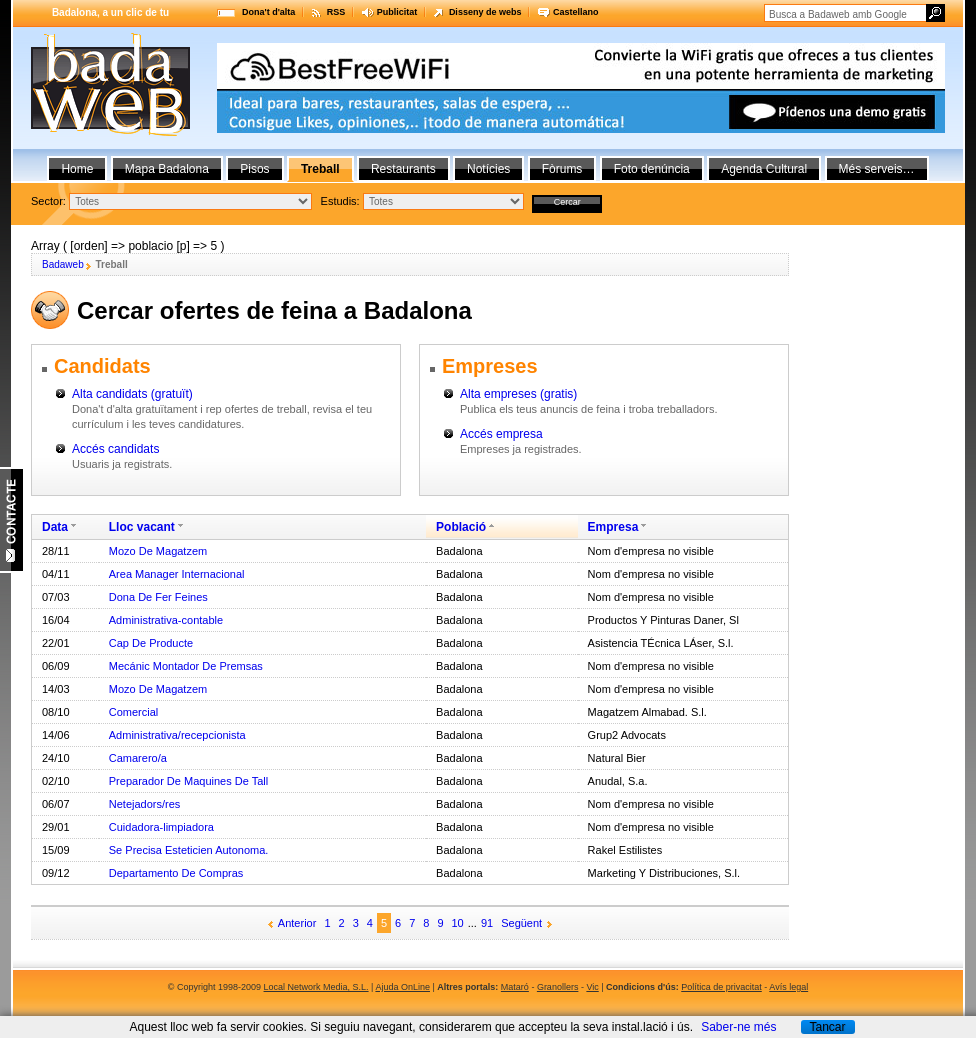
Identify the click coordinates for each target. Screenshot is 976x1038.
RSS (336, 12)
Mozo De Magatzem (158, 551)
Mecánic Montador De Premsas (186, 666)
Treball (320, 169)
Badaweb (63, 264)
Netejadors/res (145, 804)
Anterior (297, 923)
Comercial (134, 712)
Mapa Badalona (167, 169)
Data (55, 527)
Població (461, 527)
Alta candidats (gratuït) (132, 394)
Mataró (515, 987)
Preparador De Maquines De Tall (188, 781)
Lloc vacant (142, 527)
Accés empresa (501, 434)
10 (458, 923)
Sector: (48, 201)
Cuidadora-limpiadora (161, 827)
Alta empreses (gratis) (518, 394)
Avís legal (788, 987)
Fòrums (562, 169)
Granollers (558, 987)
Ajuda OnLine (402, 987)
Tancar (827, 1027)
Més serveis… (877, 169)
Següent (521, 923)
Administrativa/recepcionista (177, 735)
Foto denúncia (652, 169)
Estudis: (340, 201)
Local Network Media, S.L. (316, 987)
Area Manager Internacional (177, 574)
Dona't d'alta (268, 12)
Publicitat (397, 12)
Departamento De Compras (176, 873)
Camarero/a (138, 758)
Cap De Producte (151, 643)
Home (77, 169)
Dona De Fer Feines (158, 597)
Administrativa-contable (166, 620)
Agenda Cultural (764, 169)
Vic (592, 987)
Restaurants (403, 169)
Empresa (613, 527)
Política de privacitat (721, 987)
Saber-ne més (738, 1027)
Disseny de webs (485, 12)
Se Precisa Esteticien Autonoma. (189, 850)
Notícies (488, 169)
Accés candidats (115, 449)
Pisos (254, 169)
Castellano (576, 12)
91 (487, 923)
